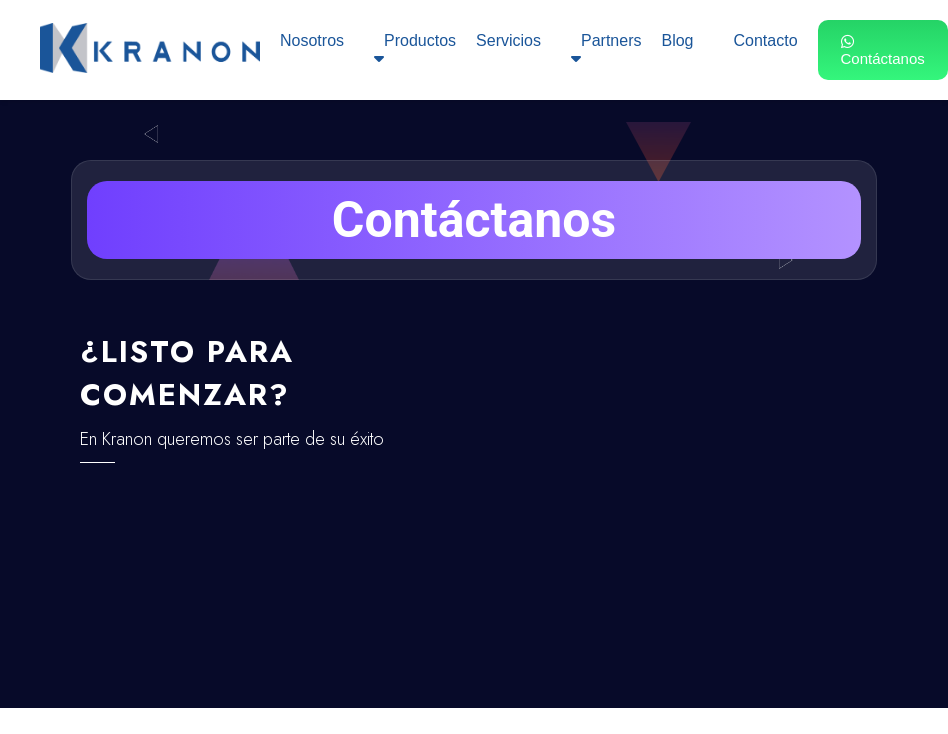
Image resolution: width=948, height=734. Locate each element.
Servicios (508, 40)
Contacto (765, 40)
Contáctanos (883, 50)
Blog (677, 40)
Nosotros (312, 40)
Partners (606, 49)
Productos (415, 49)
